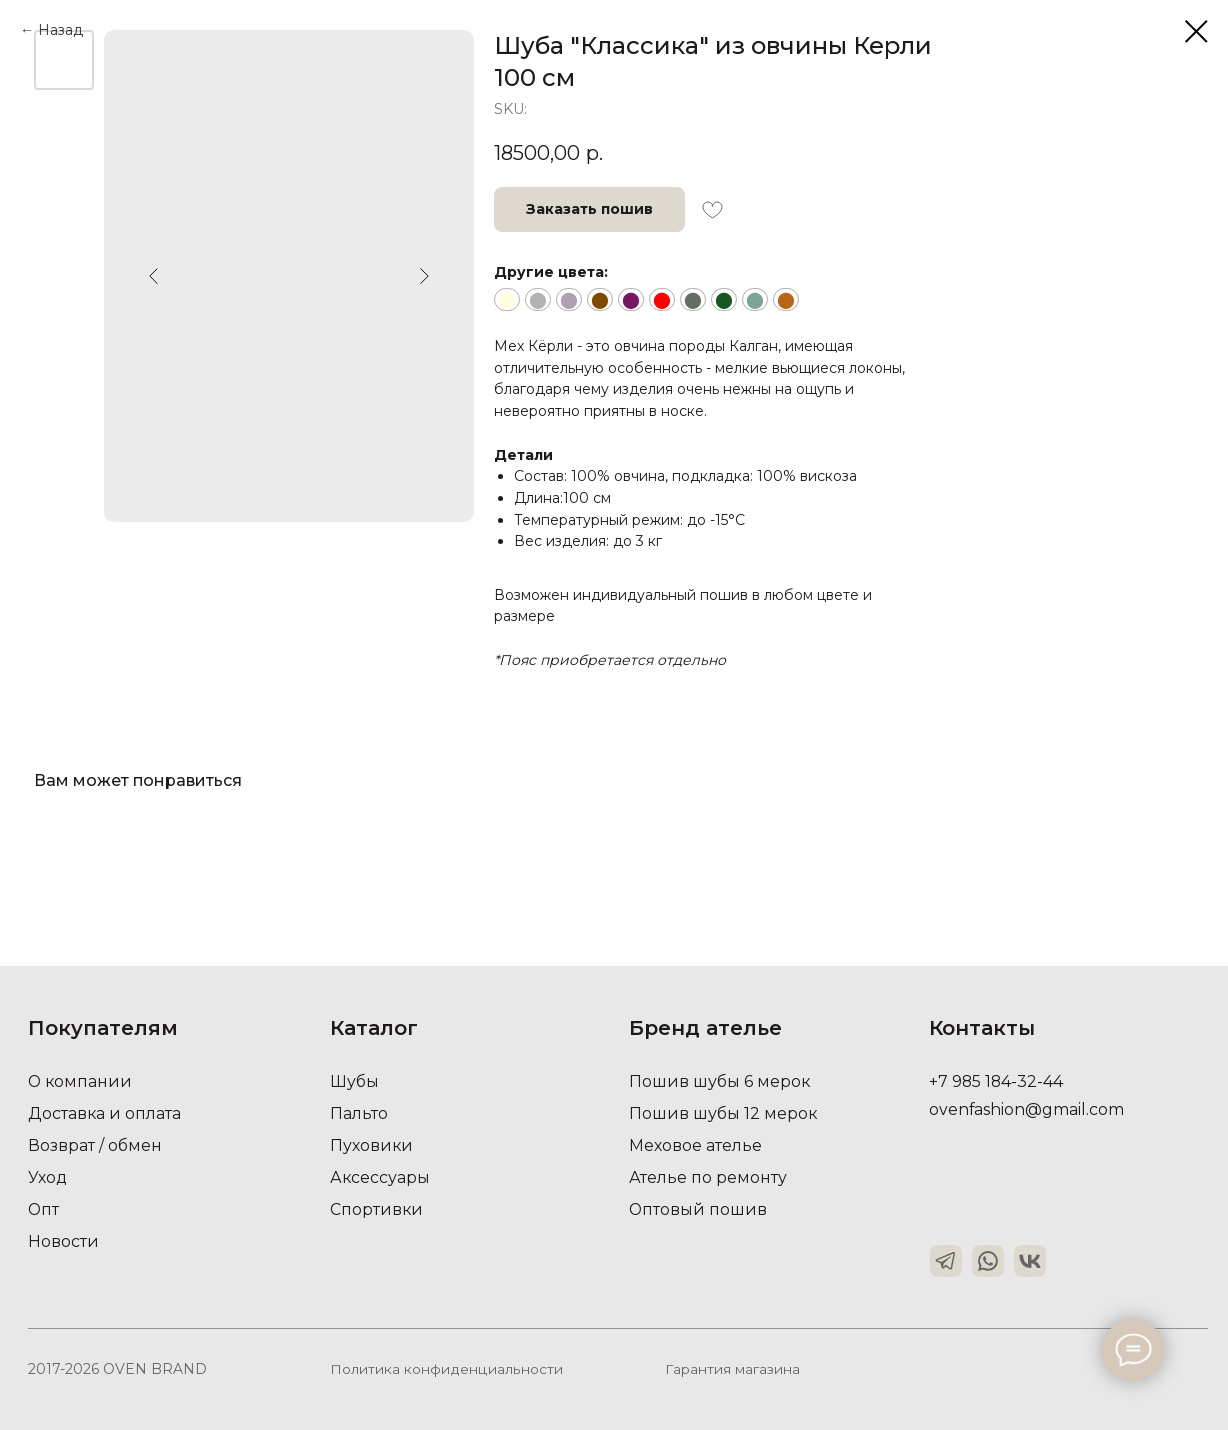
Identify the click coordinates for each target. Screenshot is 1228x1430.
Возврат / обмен (95, 1145)
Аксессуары (380, 1177)
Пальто (359, 1113)
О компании (81, 1081)
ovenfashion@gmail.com (1027, 1109)
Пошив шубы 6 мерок (720, 1081)
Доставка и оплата (105, 1113)
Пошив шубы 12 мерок (723, 1113)
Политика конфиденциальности (445, 1369)
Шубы (354, 1081)
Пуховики (372, 1145)
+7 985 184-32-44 (997, 1081)
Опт (44, 1209)
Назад (60, 30)
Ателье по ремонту (708, 1177)
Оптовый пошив (698, 1209)
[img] (946, 1261)
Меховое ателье (695, 1145)
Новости (63, 1241)
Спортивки (377, 1209)
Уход (48, 1177)
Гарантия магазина (732, 1369)
